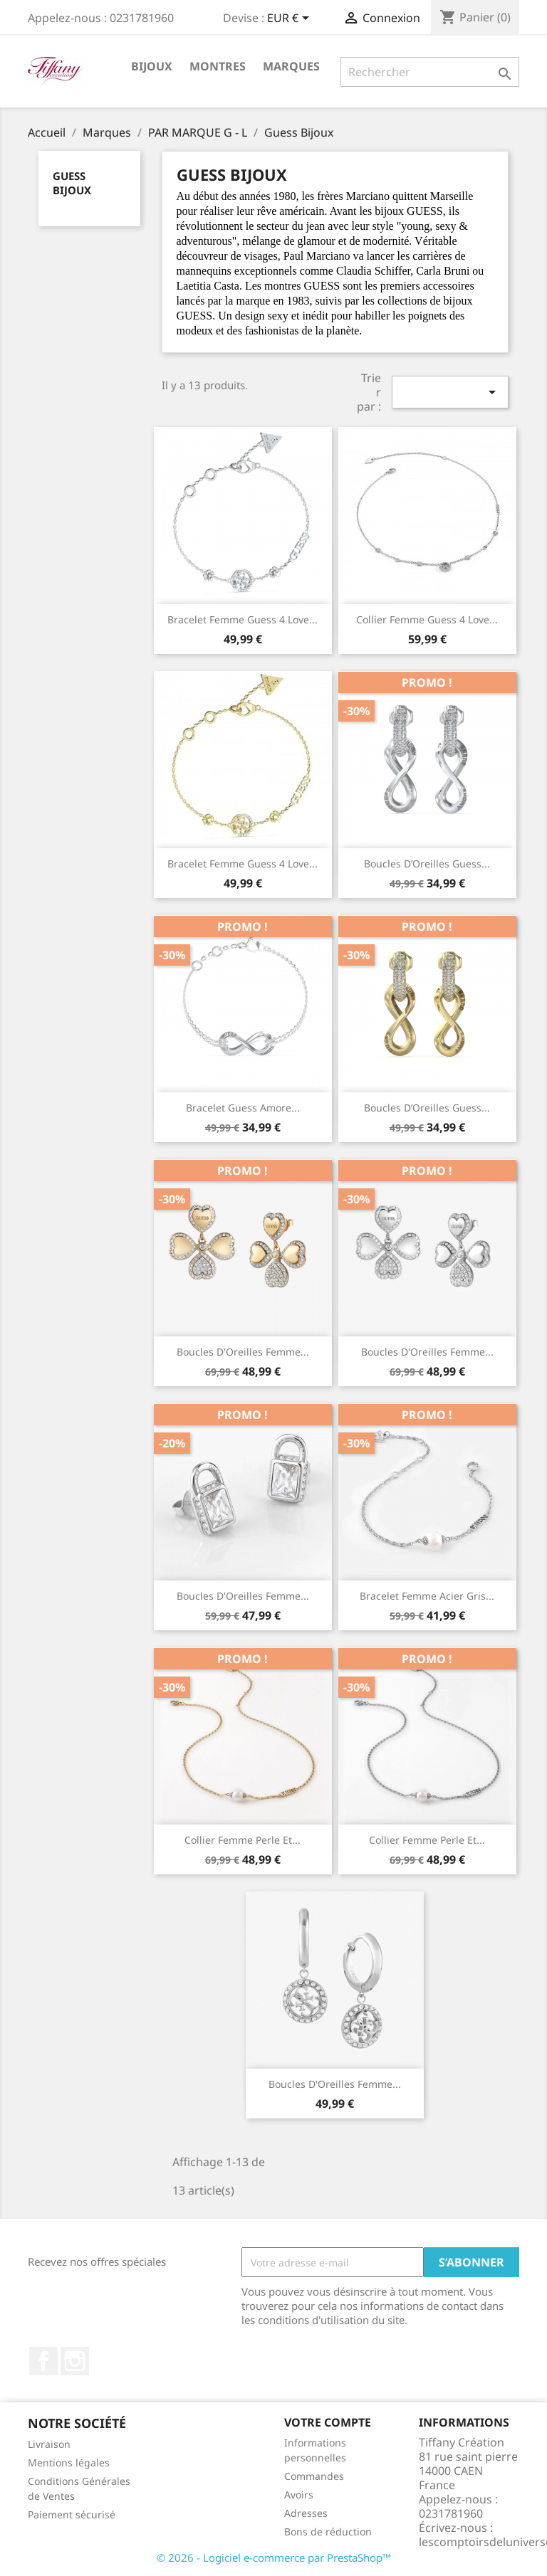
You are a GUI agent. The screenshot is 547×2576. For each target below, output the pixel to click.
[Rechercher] (429, 72)
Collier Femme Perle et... (242, 1840)
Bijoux (151, 66)
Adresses (306, 2513)
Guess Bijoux (72, 183)
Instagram (75, 2361)
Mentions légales (69, 2462)
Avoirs (298, 2494)
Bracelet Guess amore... (243, 1107)
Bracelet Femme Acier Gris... (427, 1596)
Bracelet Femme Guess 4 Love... (242, 619)
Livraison (49, 2444)
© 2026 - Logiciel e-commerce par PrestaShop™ (274, 2557)
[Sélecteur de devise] (290, 19)
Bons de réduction (328, 2531)
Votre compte (327, 2422)
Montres (217, 66)
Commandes (314, 2476)
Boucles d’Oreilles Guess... (427, 863)
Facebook (43, 2361)
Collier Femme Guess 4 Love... (427, 619)
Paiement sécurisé (71, 2514)
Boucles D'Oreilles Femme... (243, 1351)
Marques (291, 66)
